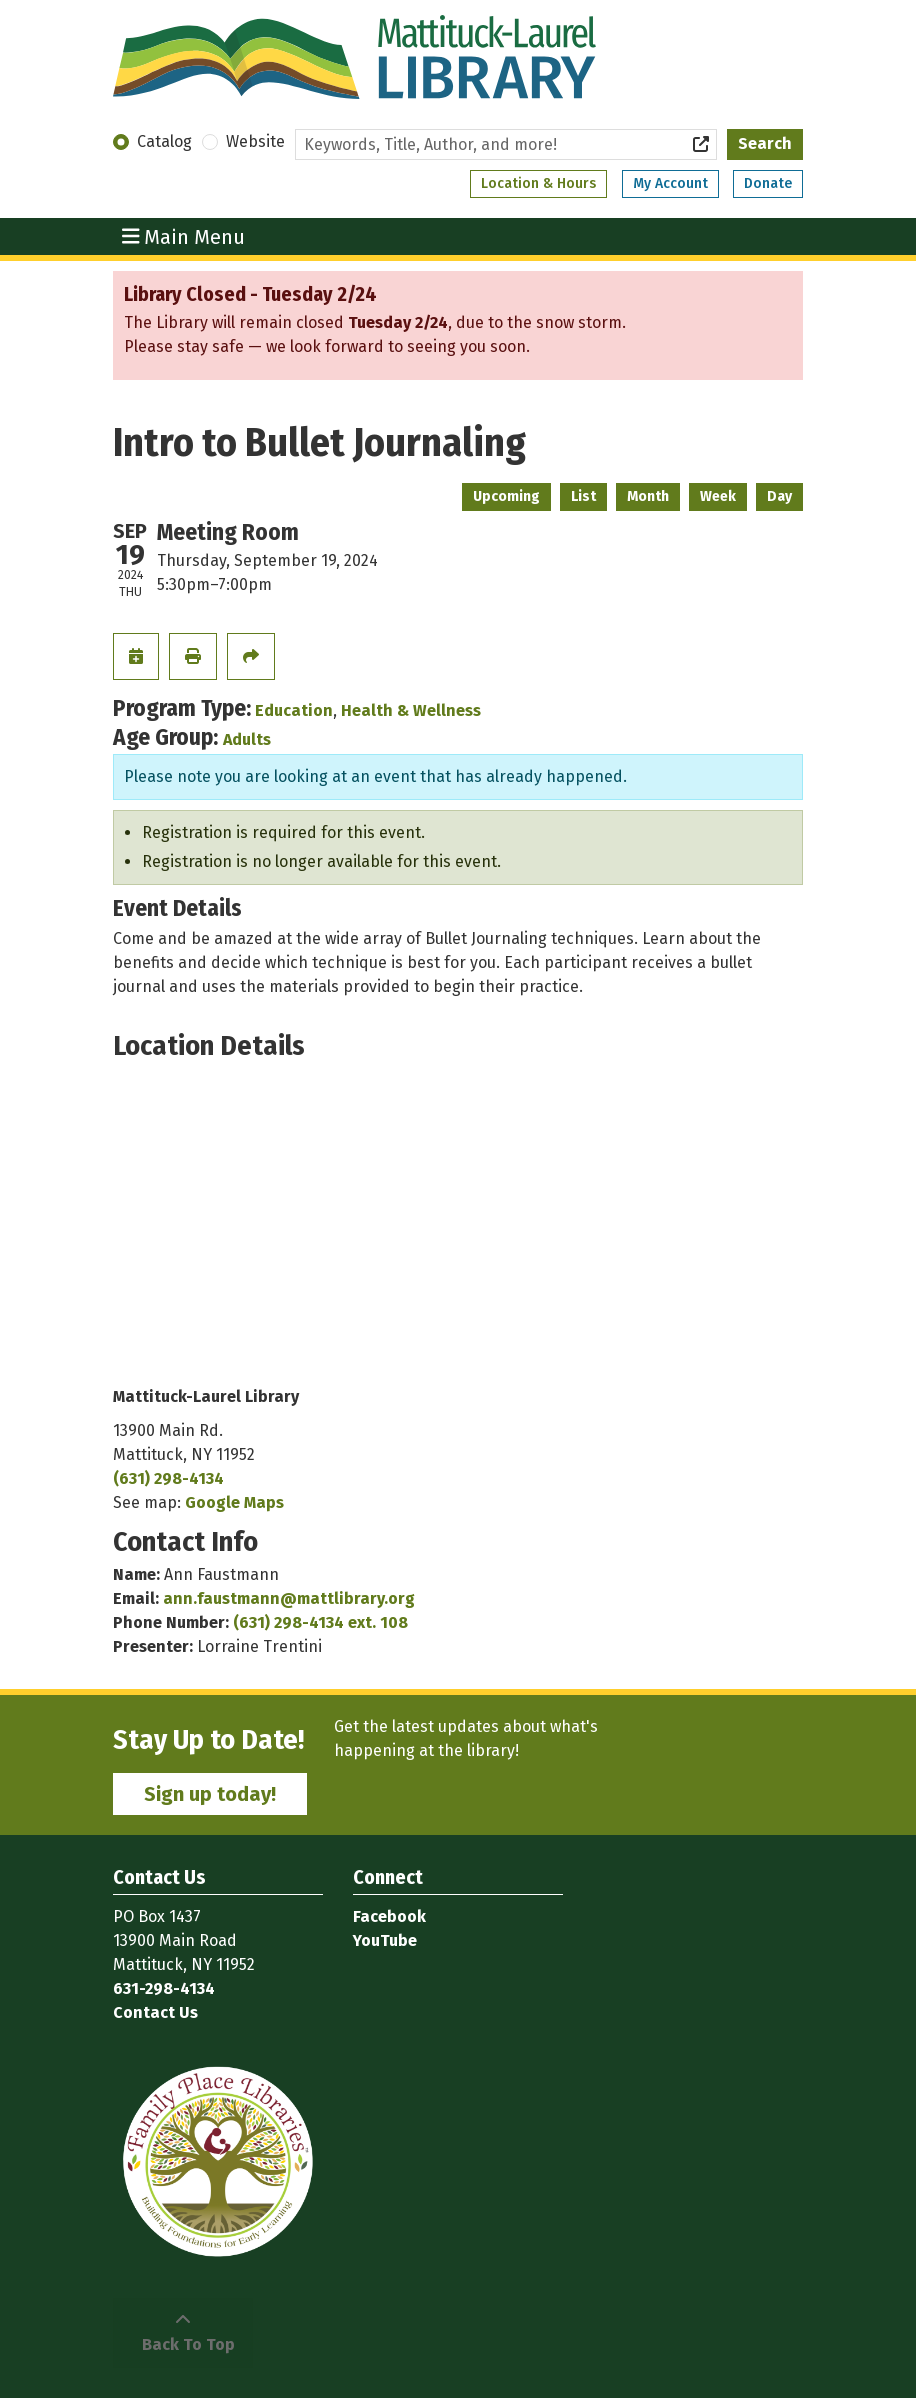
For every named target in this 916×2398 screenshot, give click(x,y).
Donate (768, 183)
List (583, 496)
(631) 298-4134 (168, 1478)
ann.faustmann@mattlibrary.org (289, 1598)
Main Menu (184, 236)
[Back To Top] (183, 2333)
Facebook (389, 1916)
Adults (247, 739)
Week (718, 496)
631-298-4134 (164, 1988)
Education (294, 710)
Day (779, 496)
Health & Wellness (411, 710)
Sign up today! (210, 1794)
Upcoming (506, 496)
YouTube (385, 1940)
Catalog (164, 141)
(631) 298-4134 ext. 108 (320, 1622)
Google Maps (234, 1502)
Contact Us (155, 2012)
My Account (670, 183)
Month (648, 496)
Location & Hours (538, 183)
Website (255, 141)
